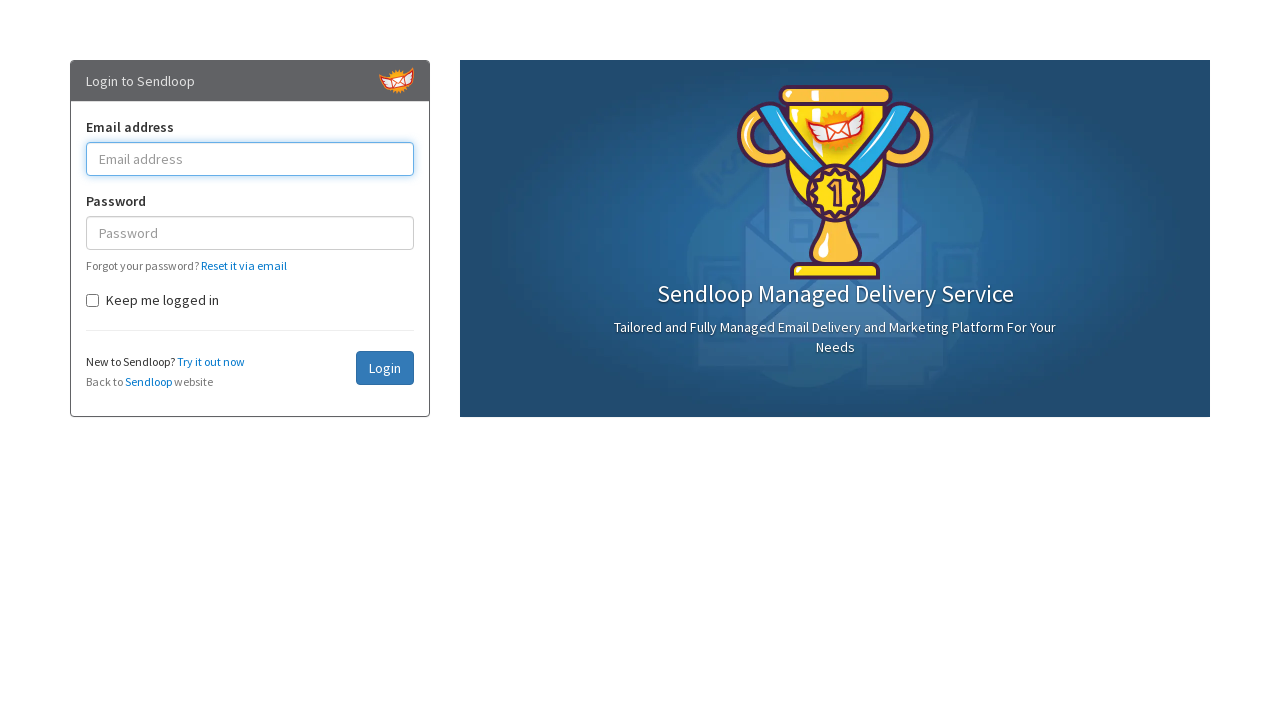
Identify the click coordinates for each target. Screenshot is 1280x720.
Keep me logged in (152, 300)
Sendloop (148, 381)
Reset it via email (244, 265)
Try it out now (211, 361)
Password (116, 201)
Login (385, 368)
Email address (130, 127)
